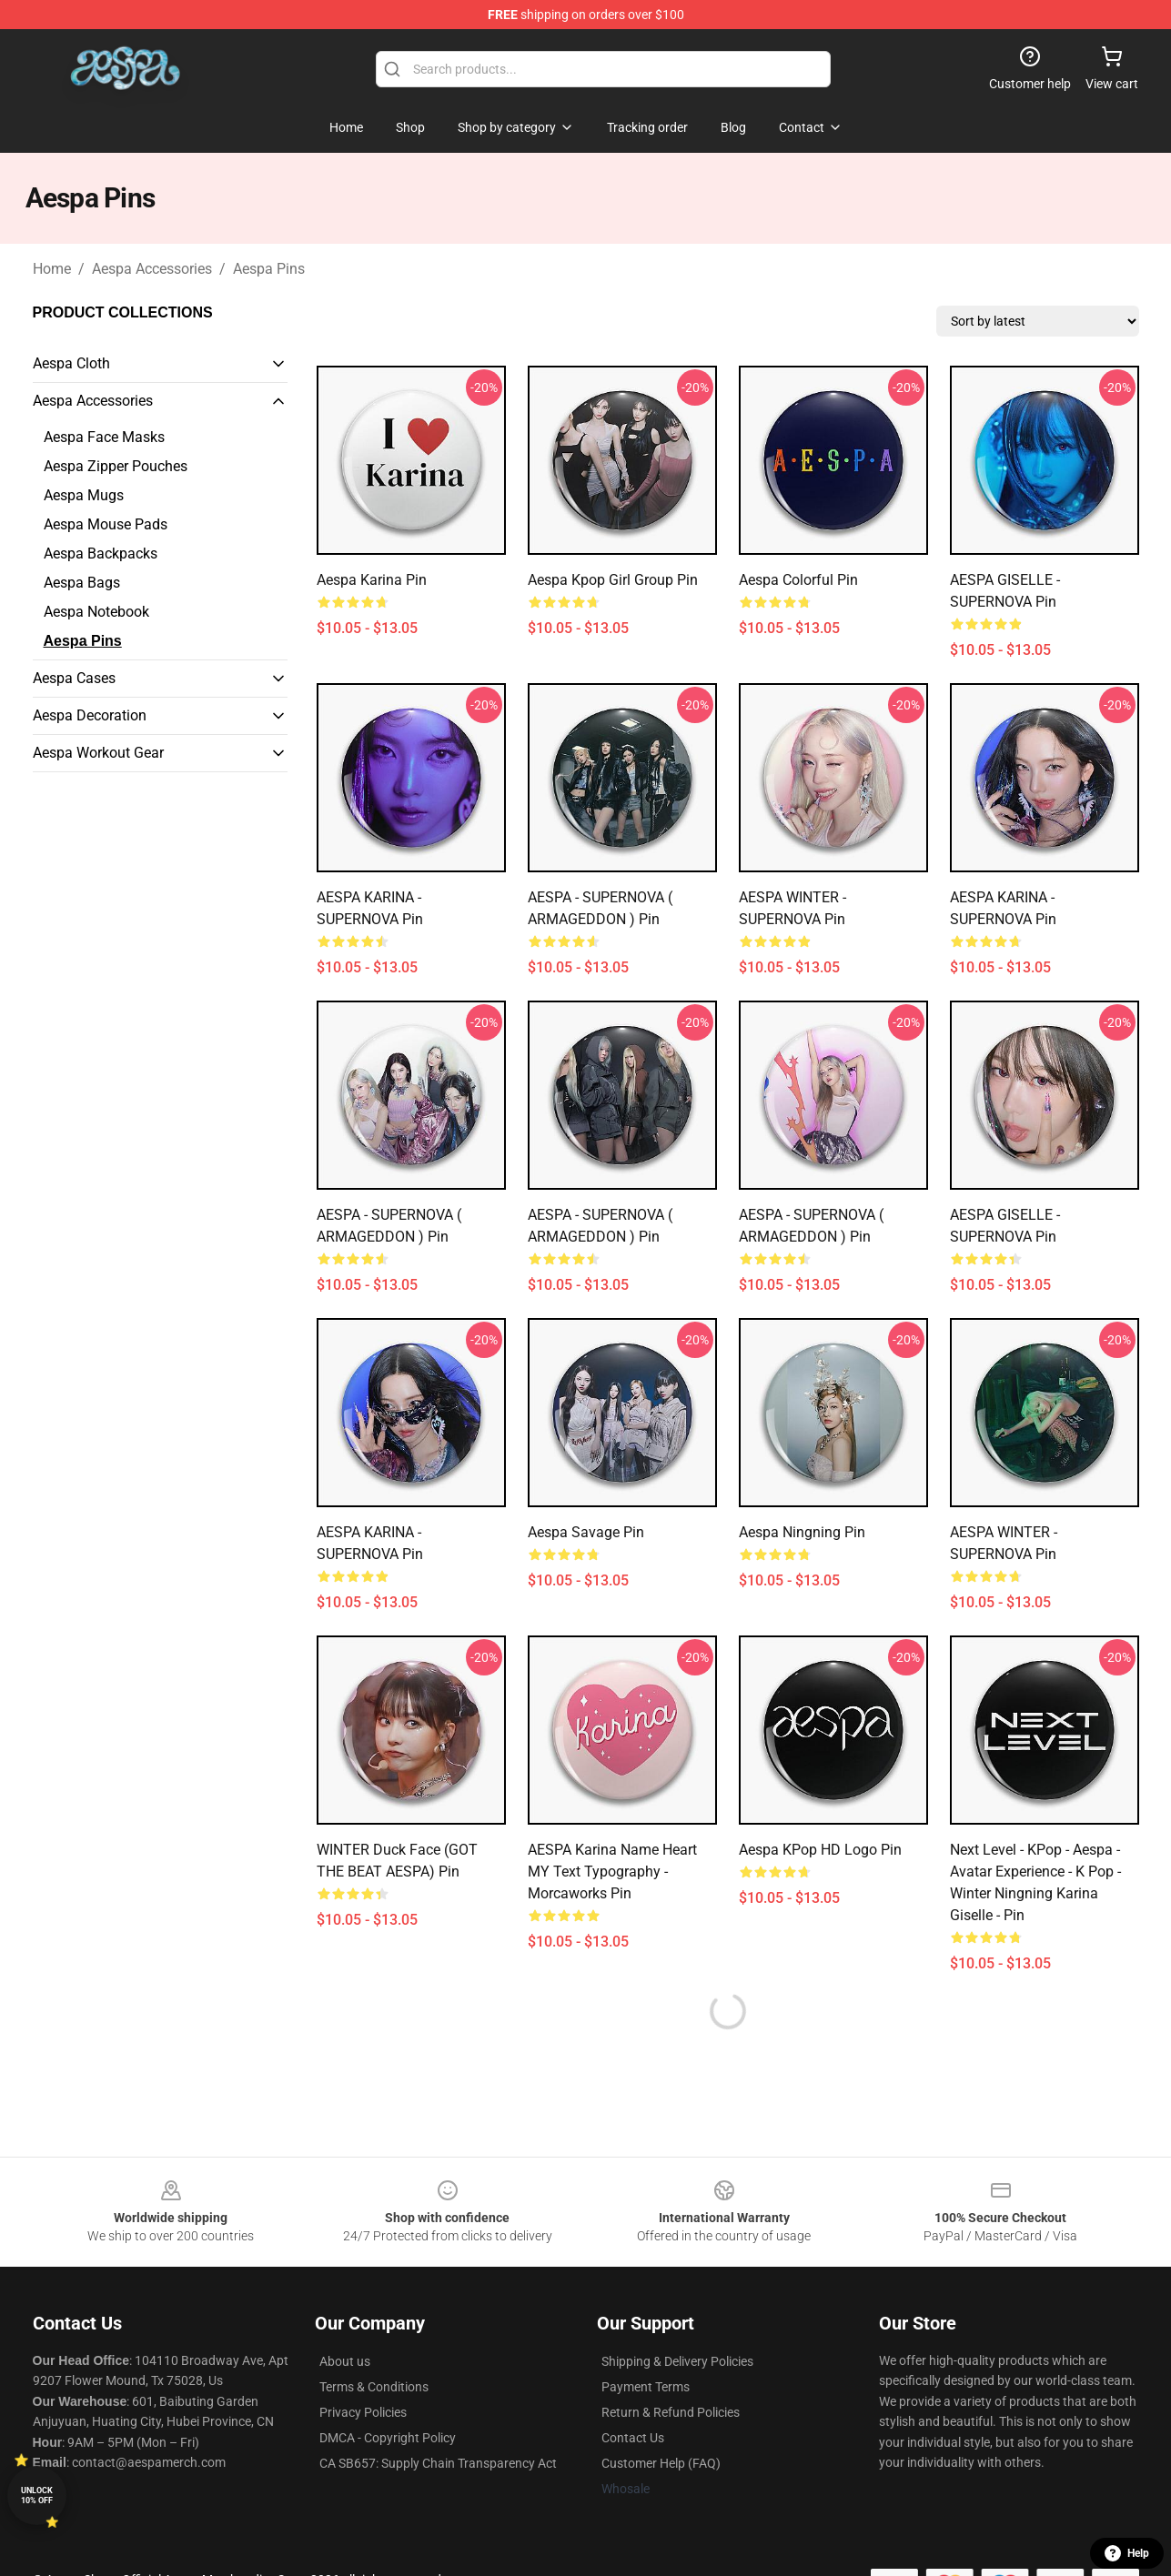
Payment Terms (645, 2387)
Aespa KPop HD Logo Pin (820, 1849)
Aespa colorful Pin (798, 580)
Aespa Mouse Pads (105, 524)
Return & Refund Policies (670, 2412)
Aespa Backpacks (100, 553)
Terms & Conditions (374, 2387)
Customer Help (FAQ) (661, 2463)
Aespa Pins (269, 268)
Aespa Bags (82, 582)
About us (344, 2361)
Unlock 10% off (37, 2495)
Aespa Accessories (152, 268)
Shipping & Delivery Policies (677, 2361)
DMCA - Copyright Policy (387, 2437)
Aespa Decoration (89, 715)
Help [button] (1127, 2553)
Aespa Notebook (96, 611)
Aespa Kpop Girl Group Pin (613, 580)
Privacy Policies (363, 2412)
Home (52, 268)
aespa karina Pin (372, 580)
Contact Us (632, 2437)
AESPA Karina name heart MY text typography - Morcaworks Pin (612, 1871)
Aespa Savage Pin (586, 1532)
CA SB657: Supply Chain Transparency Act (438, 2463)
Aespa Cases (74, 678)
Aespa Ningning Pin (802, 1532)
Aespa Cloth (71, 363)
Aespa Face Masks (104, 437)
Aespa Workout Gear (98, 752)
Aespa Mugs (84, 495)
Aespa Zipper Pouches (115, 466)
